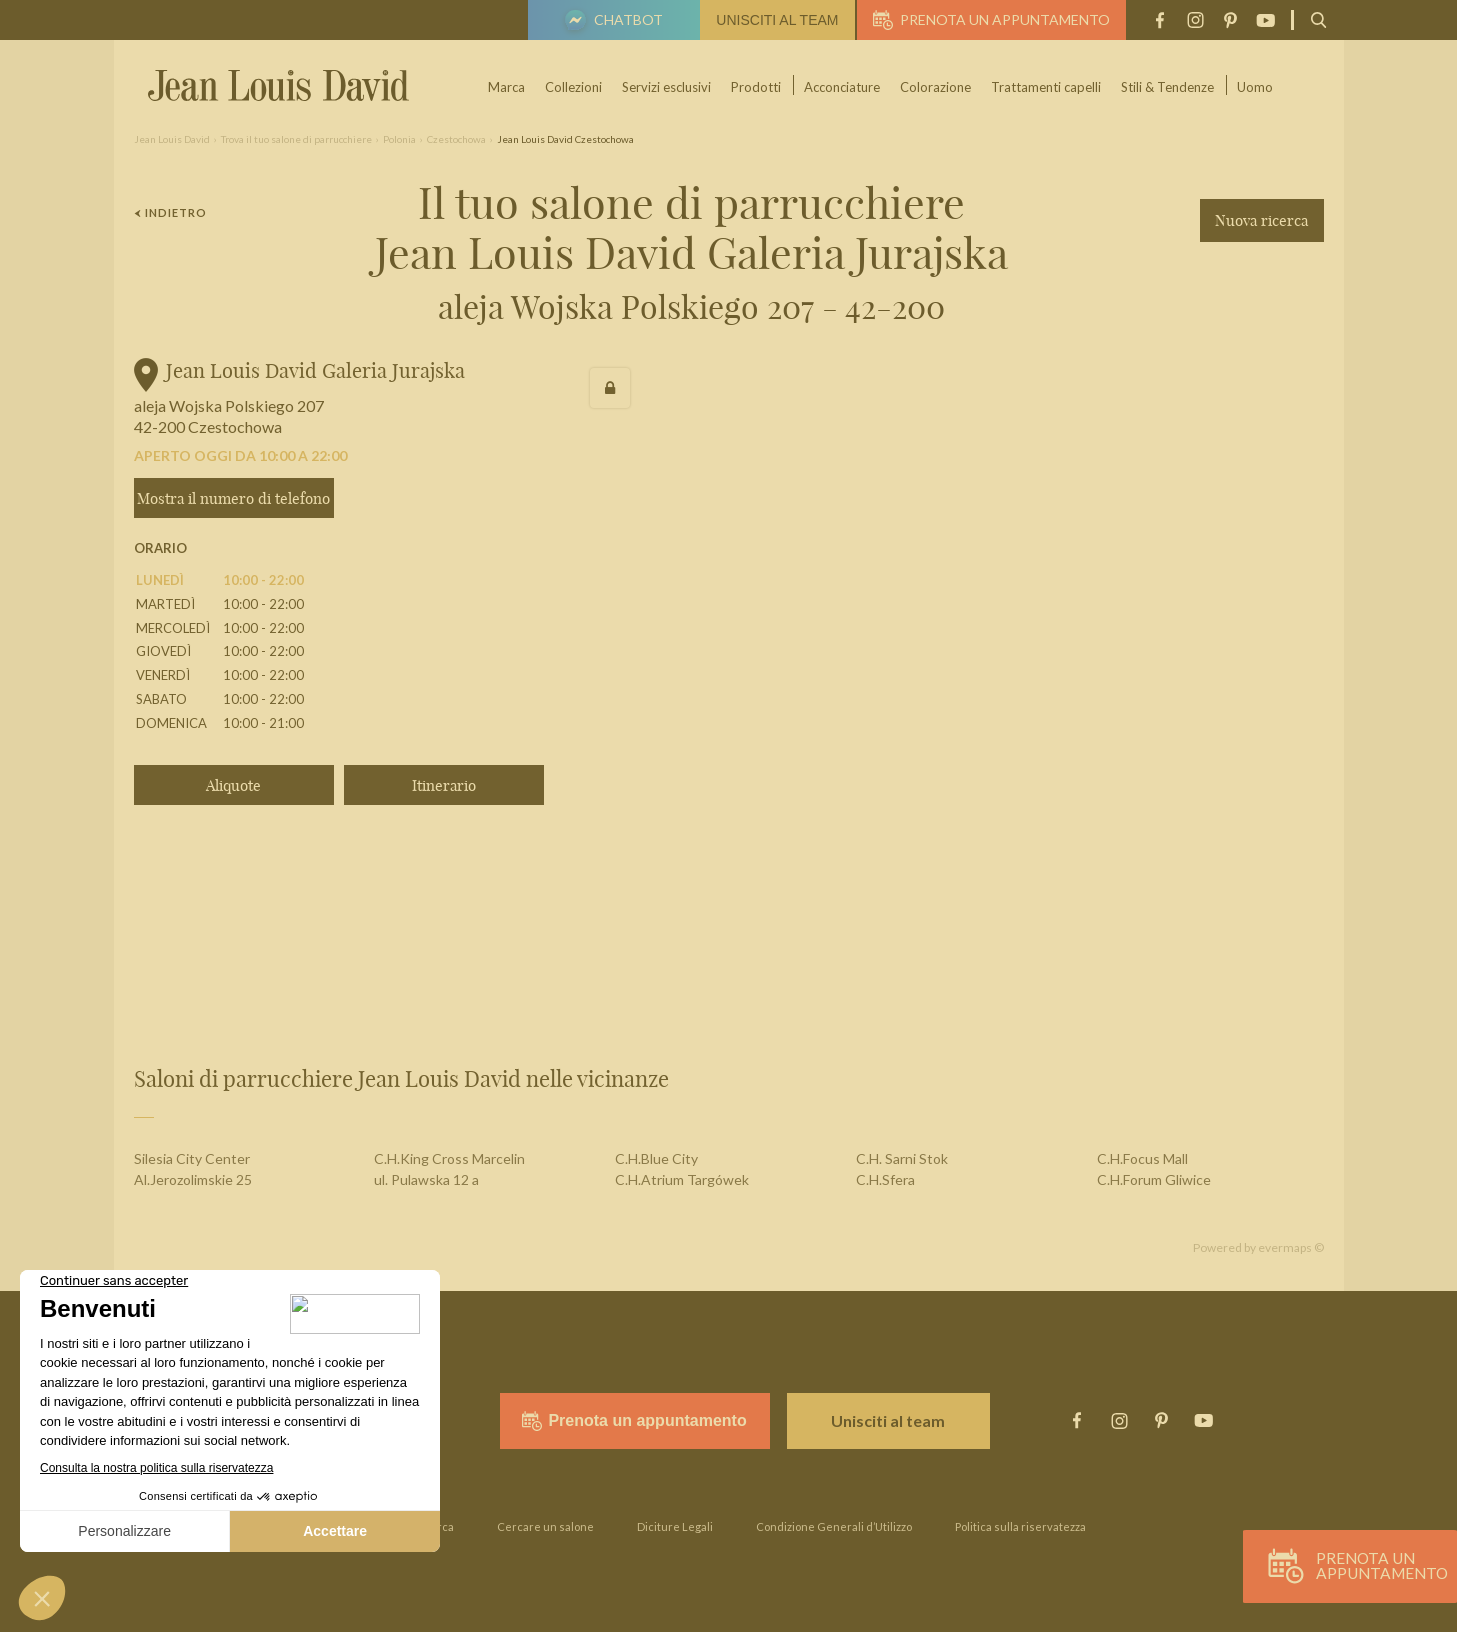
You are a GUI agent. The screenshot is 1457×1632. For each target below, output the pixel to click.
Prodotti (757, 87)
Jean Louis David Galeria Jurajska (315, 370)
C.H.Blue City (656, 1158)
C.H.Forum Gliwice (1154, 1179)
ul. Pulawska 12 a (426, 1179)
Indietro (171, 212)
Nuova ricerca (1261, 220)
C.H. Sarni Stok (902, 1158)
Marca (507, 87)
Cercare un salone (545, 1526)
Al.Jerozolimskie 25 (193, 1179)
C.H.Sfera (885, 1179)
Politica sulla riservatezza (1020, 1526)
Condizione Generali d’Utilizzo (834, 1526)
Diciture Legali (675, 1526)
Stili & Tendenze (1168, 87)
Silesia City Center (192, 1158)
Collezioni (574, 87)
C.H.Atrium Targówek (682, 1179)
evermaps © (1291, 1247)
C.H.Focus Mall (1142, 1158)
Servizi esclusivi (667, 87)
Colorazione (936, 87)
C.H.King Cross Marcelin (449, 1158)
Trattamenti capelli (1047, 87)
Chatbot (611, 22)
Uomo (1256, 87)
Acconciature (843, 87)
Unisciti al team (777, 20)
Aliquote (233, 785)
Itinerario (444, 785)
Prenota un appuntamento (991, 20)
